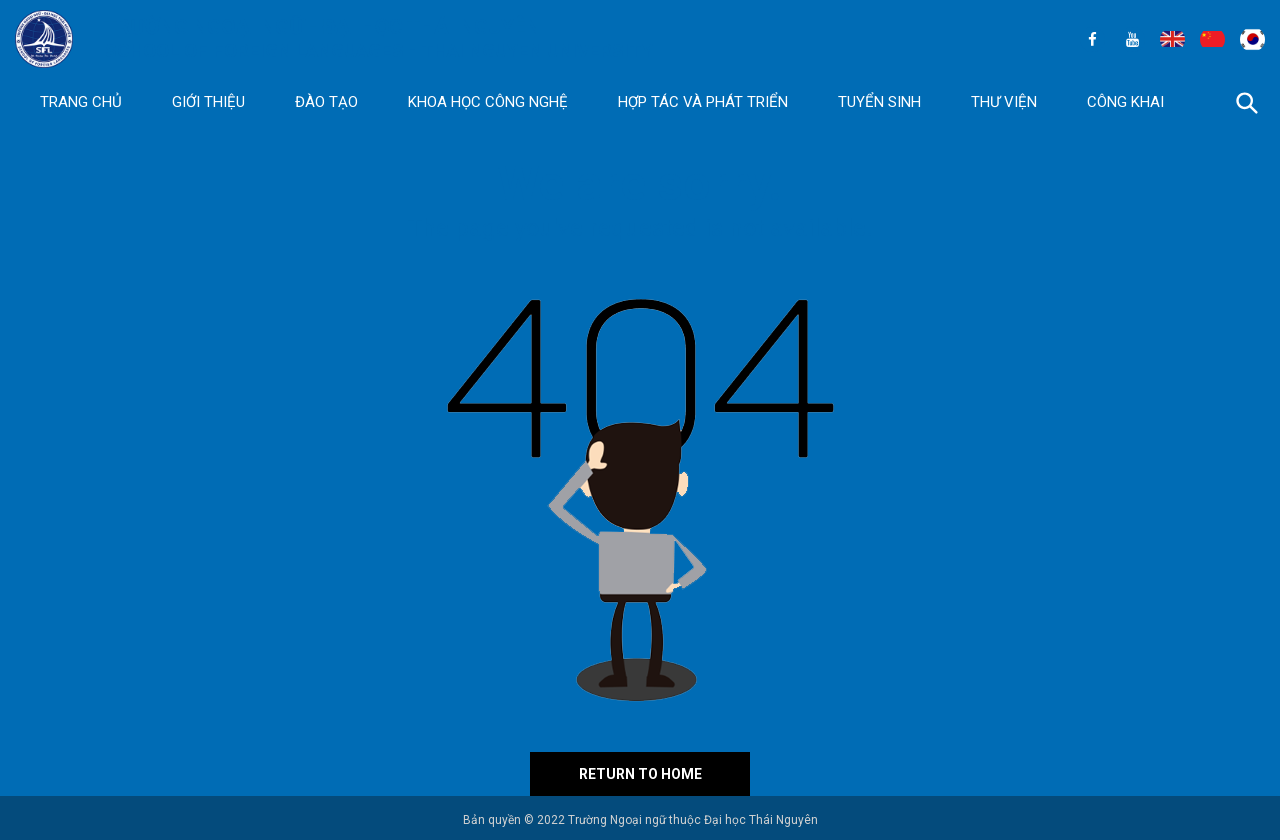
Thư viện (1004, 102)
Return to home (640, 774)
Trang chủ (81, 102)
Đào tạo (326, 102)
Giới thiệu (208, 102)
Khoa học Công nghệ (488, 102)
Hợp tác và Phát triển (703, 102)
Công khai (1125, 102)
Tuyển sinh (879, 102)
